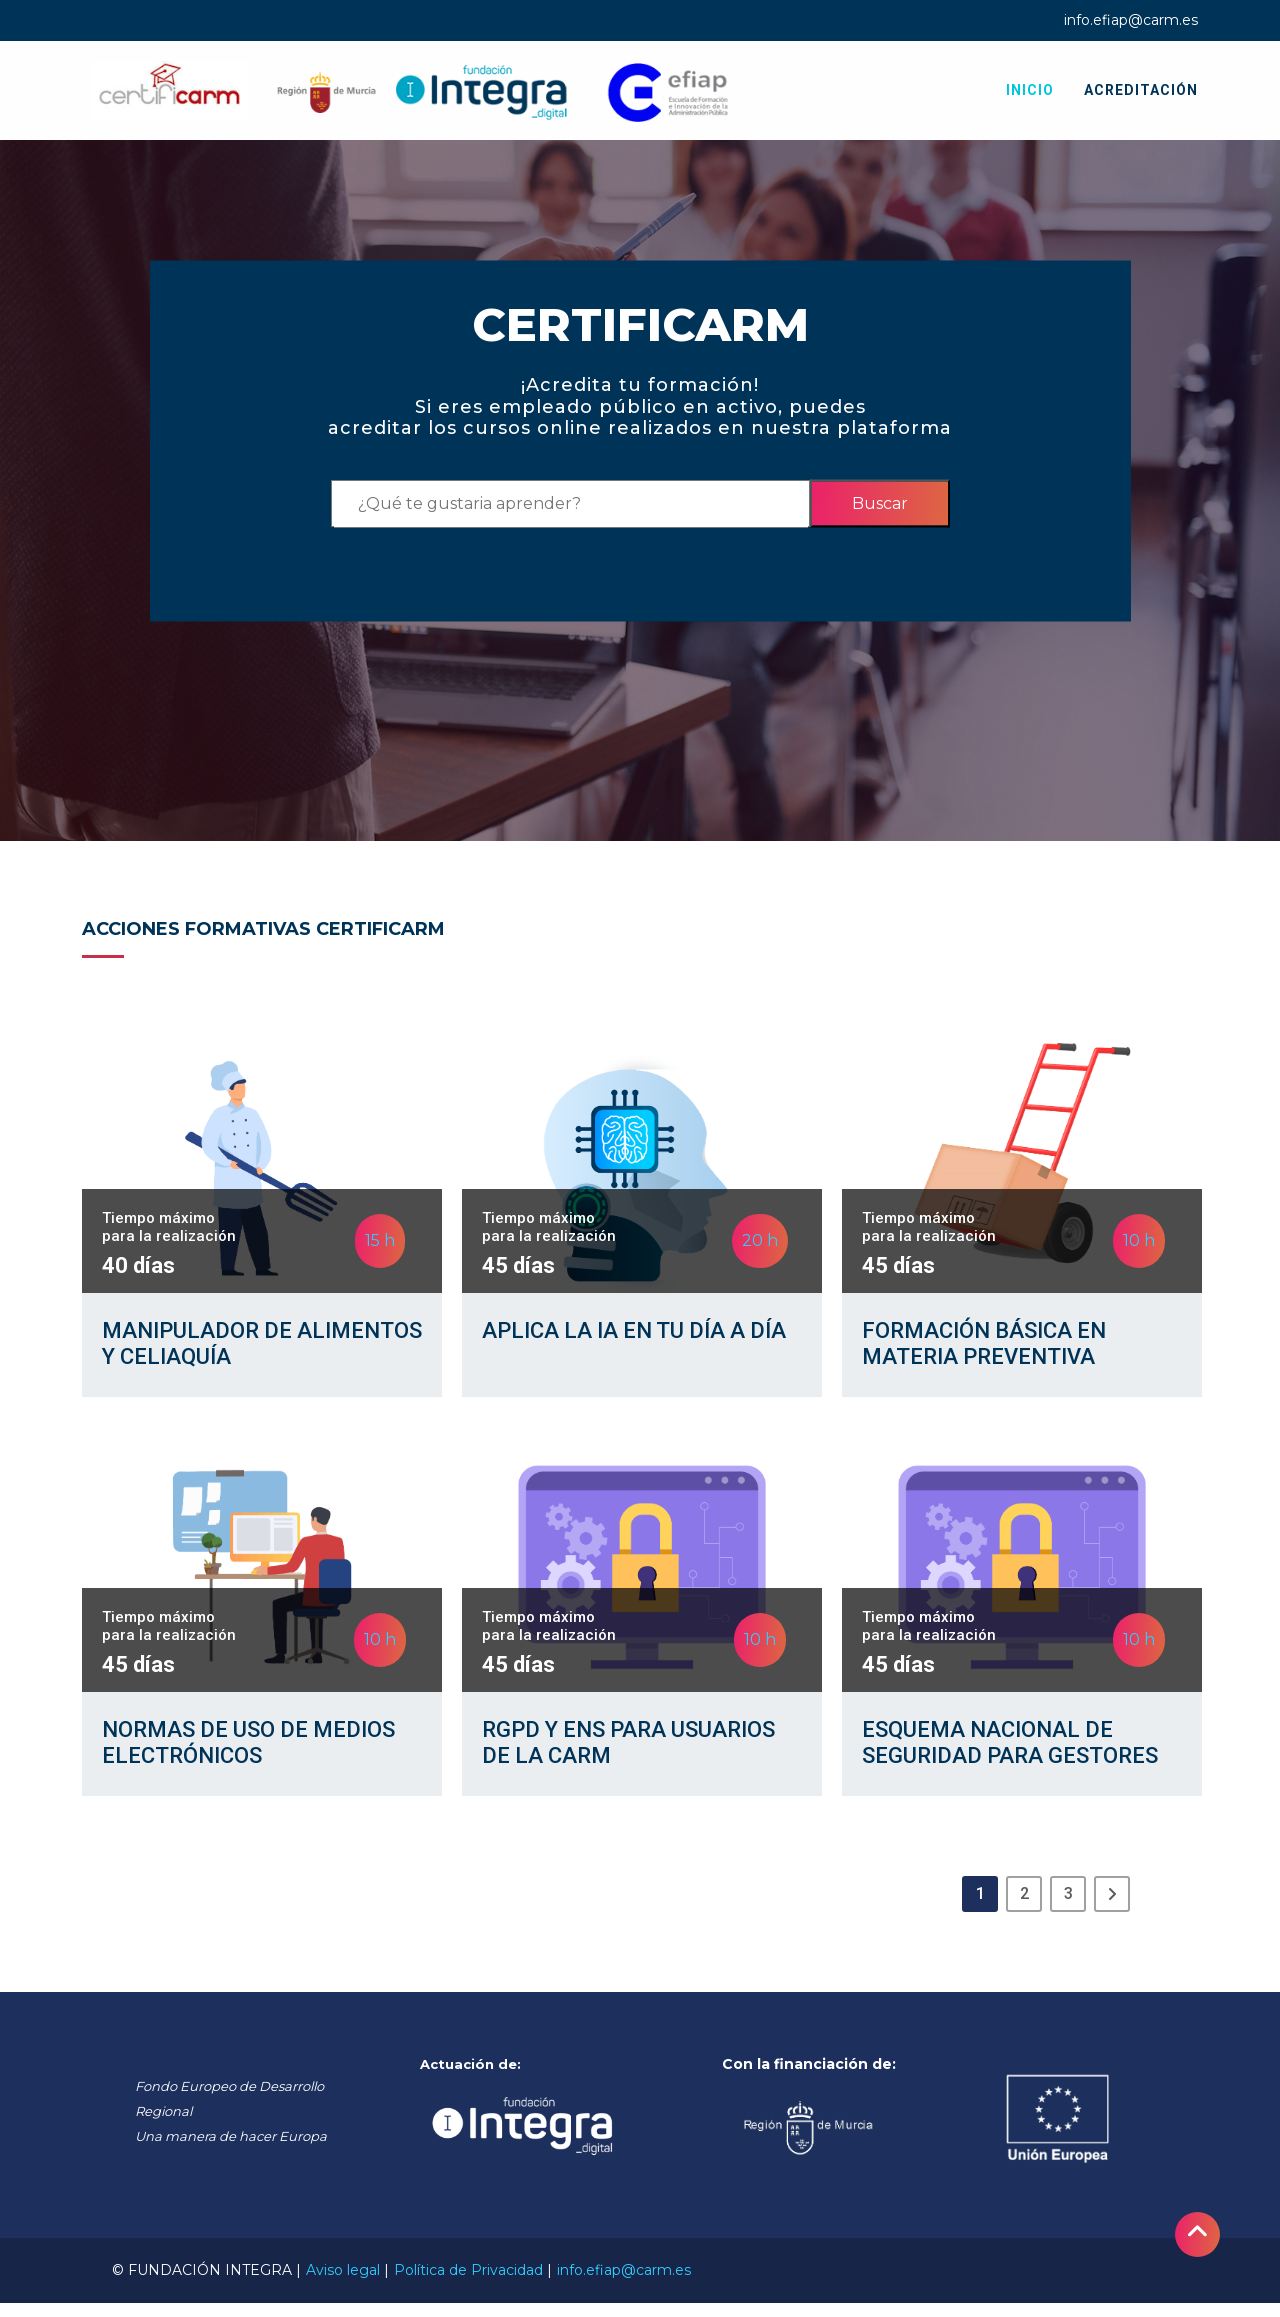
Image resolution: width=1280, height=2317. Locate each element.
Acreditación (1141, 90)
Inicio (1030, 90)
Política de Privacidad (468, 2284)
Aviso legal (343, 2284)
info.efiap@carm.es (1131, 20)
